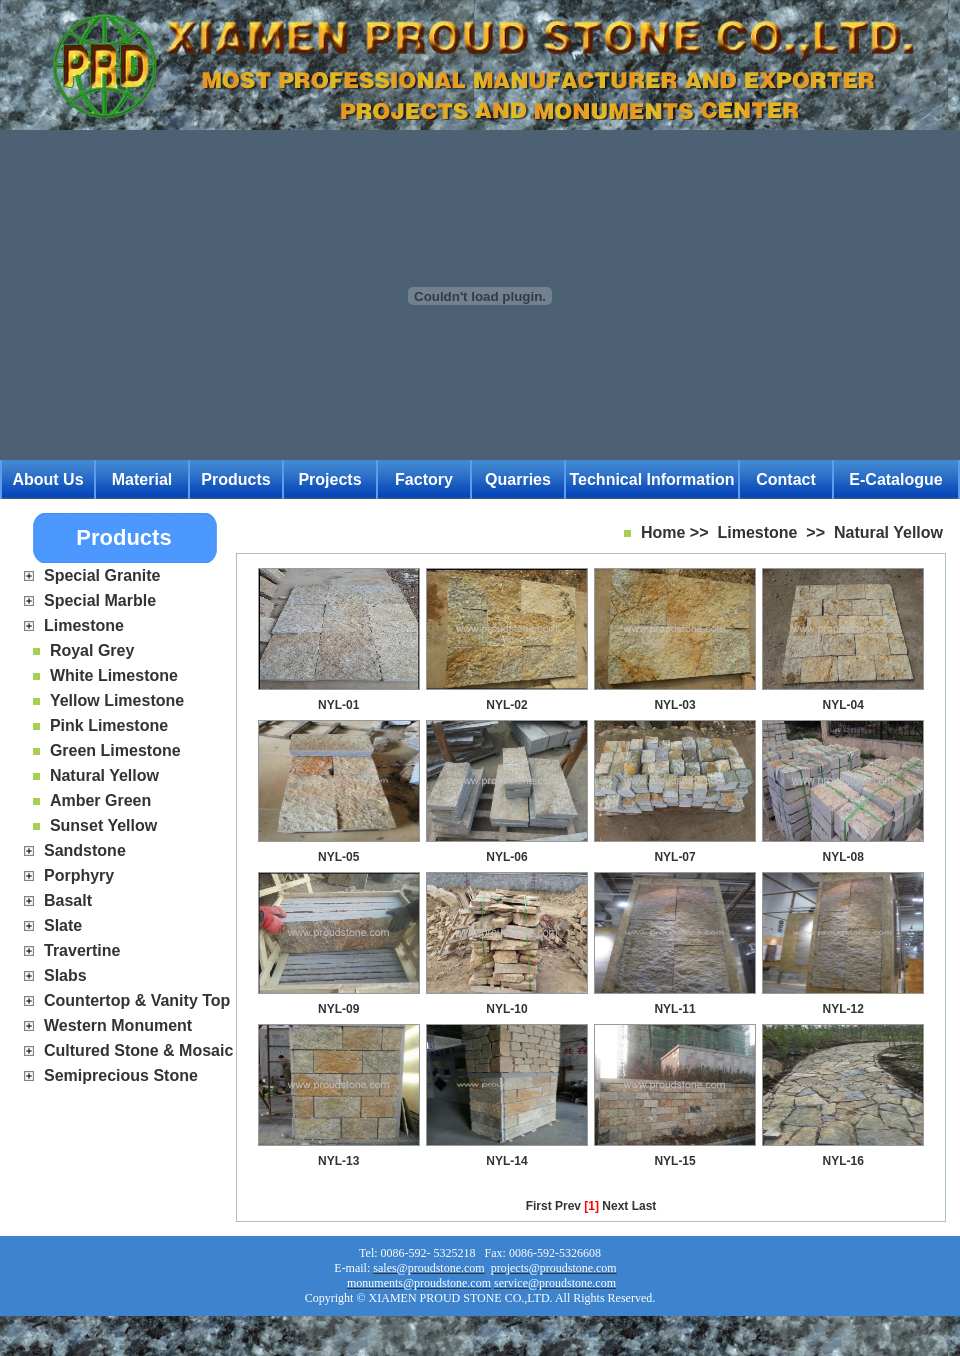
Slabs (65, 975)
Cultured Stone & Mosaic (138, 1050)
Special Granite (102, 575)
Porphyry (79, 875)
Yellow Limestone (117, 700)
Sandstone (85, 850)
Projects (329, 479)
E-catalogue (895, 479)
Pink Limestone (109, 725)
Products (235, 479)
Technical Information (651, 479)
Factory (424, 479)
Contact (786, 479)
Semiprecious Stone (121, 1075)
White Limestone (114, 675)
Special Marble (100, 600)
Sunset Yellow (103, 825)
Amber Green (100, 800)
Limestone (84, 625)
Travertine (82, 950)
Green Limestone (115, 750)
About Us (47, 479)
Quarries (518, 479)
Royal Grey (92, 650)
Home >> (675, 532)
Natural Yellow (104, 775)
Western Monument (118, 1025)
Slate (63, 925)
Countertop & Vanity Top (137, 1000)
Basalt (68, 900)
